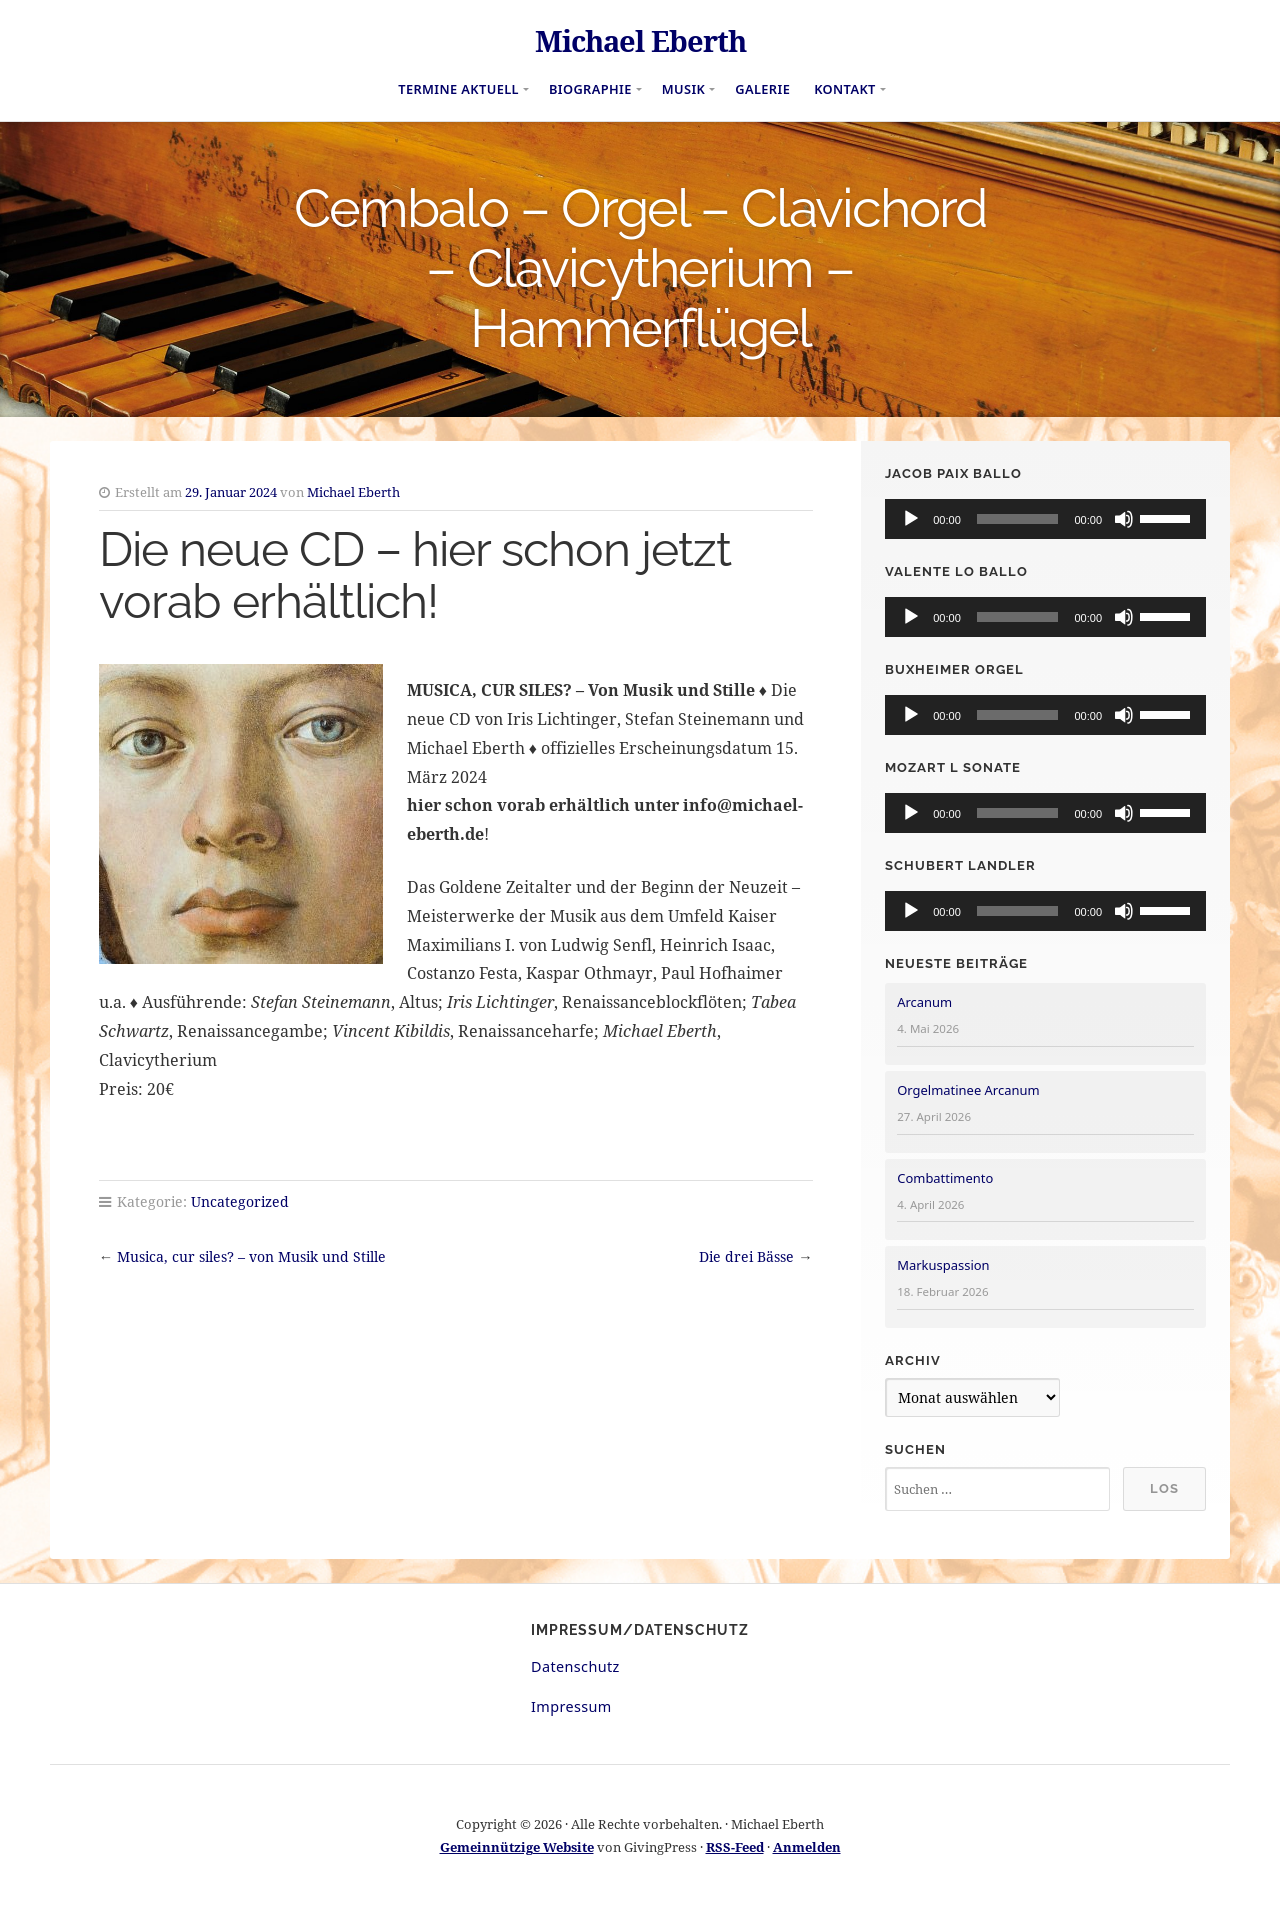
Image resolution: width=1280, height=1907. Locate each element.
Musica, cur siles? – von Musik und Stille (251, 1256)
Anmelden (807, 1847)
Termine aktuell (458, 89)
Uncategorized (240, 1201)
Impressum (571, 1706)
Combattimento (945, 1178)
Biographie (590, 89)
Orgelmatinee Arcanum (968, 1090)
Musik (684, 89)
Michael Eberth (640, 40)
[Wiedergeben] (911, 519)
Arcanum (924, 1002)
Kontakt (845, 89)
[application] (1045, 519)
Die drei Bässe (746, 1256)
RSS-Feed (735, 1847)
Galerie (762, 89)
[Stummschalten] (1124, 519)
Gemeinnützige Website (517, 1847)
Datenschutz (575, 1666)
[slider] (1018, 519)
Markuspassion (943, 1265)
